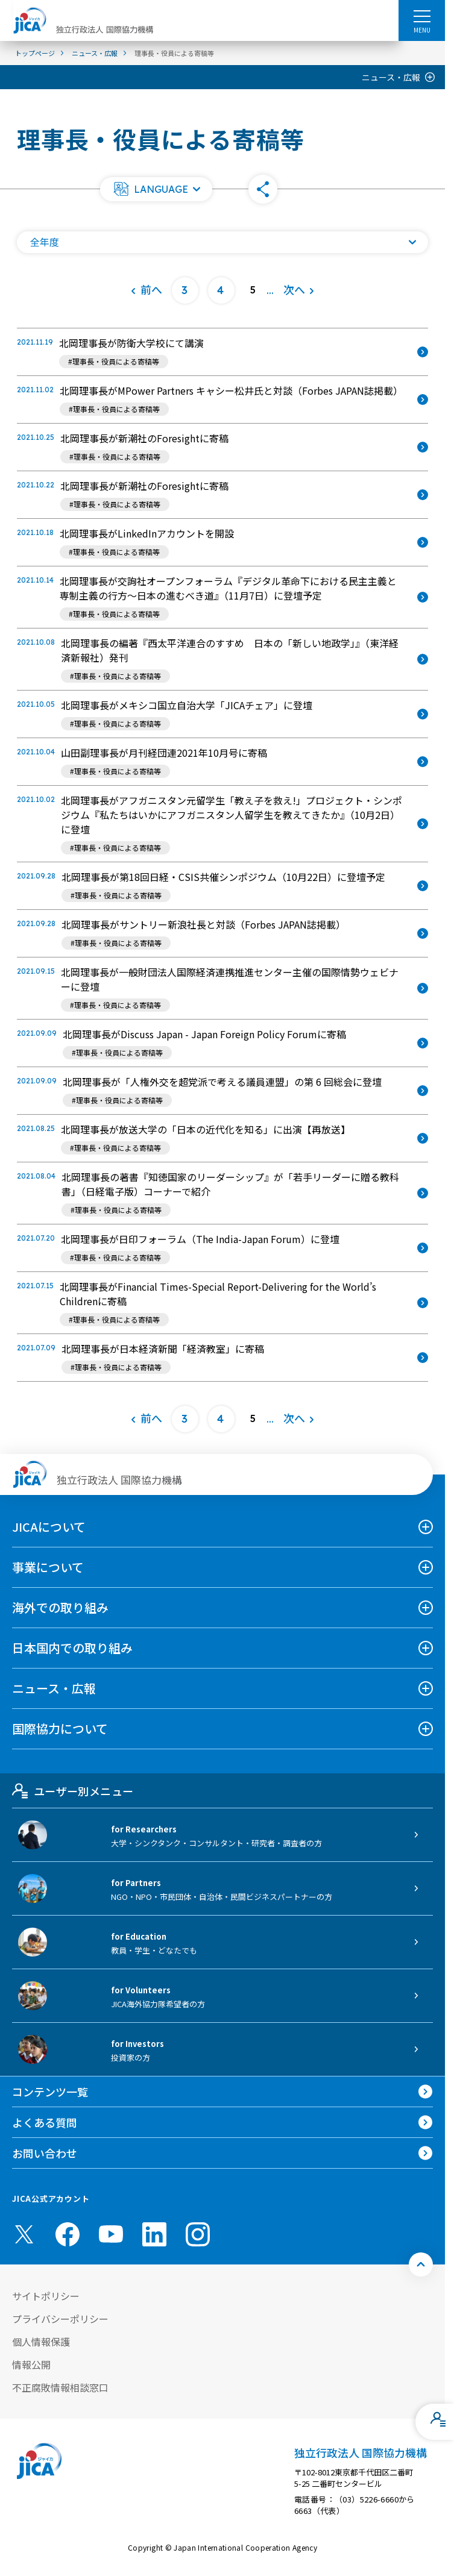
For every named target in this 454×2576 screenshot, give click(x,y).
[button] (156, 189)
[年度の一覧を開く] (222, 242)
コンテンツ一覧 (50, 2091)
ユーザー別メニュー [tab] (72, 1791)
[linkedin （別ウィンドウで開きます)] (154, 2234)
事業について (48, 1567)
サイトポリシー (46, 2296)
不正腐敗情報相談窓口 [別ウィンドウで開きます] (60, 2387)
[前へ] (146, 290)
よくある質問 (44, 2122)
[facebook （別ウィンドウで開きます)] (67, 2234)
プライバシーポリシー (60, 2318)
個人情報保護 (41, 2341)
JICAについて (49, 1526)
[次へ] (299, 290)
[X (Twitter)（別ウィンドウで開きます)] (24, 2234)
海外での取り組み (60, 1607)
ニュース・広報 (391, 77)
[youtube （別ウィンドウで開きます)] (111, 2234)
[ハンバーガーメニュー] (422, 15)
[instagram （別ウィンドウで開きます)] (198, 2234)
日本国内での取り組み (72, 1647)
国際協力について (60, 1728)
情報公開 (31, 2364)
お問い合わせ (44, 2153)
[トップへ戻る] (421, 2264)
